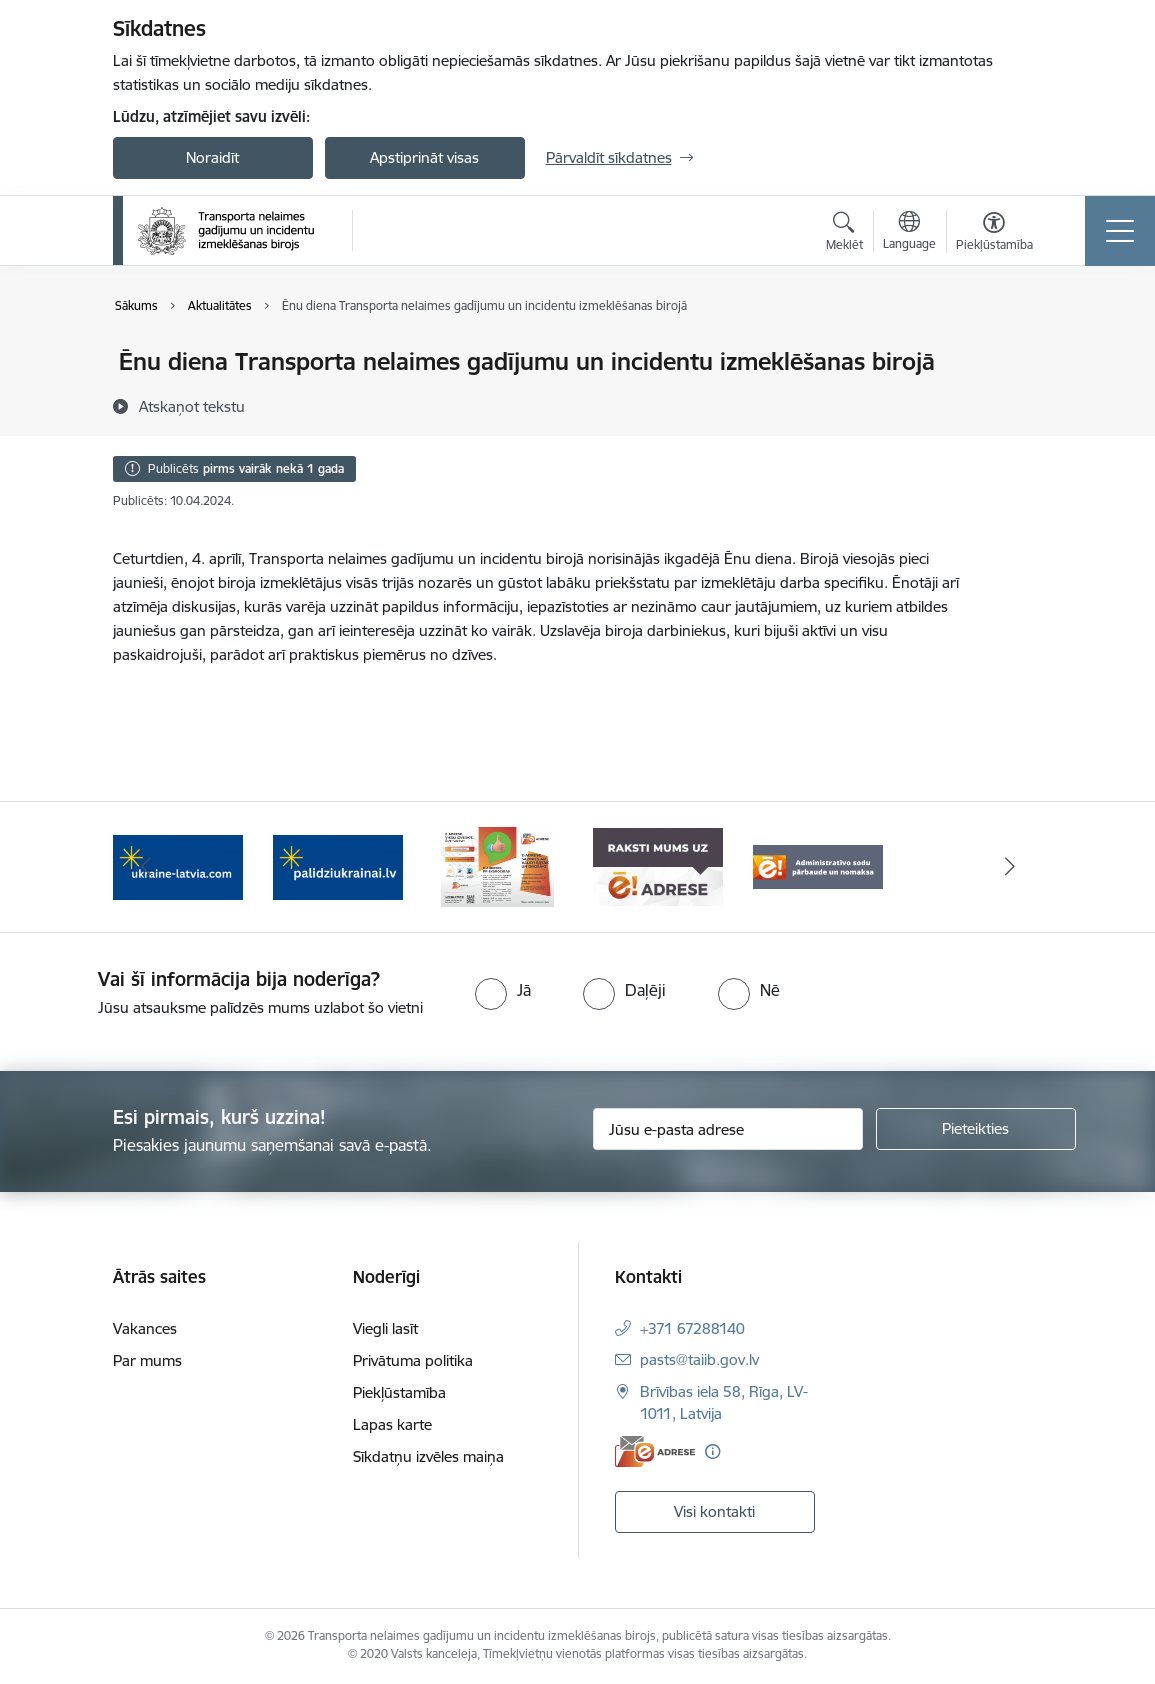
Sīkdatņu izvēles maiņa (428, 1456)
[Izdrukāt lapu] (1015, 353)
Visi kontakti (714, 1511)
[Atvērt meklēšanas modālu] (844, 234)
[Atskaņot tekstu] (192, 406)
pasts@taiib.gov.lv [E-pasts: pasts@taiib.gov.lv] (699, 1359)
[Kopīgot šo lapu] (1015, 403)
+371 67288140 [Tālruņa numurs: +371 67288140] (692, 1328)
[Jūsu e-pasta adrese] (728, 1129)
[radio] (503, 990)
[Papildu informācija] (712, 1451)
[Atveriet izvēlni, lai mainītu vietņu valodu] (909, 233)
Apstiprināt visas (424, 157)
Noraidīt (212, 157)
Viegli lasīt (385, 1328)
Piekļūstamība (399, 1392)
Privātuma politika (413, 1360)
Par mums (147, 1360)
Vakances (145, 1328)
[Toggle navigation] (1120, 231)
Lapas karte (392, 1424)
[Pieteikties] (976, 1129)
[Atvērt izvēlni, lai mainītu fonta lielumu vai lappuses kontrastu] (994, 234)
